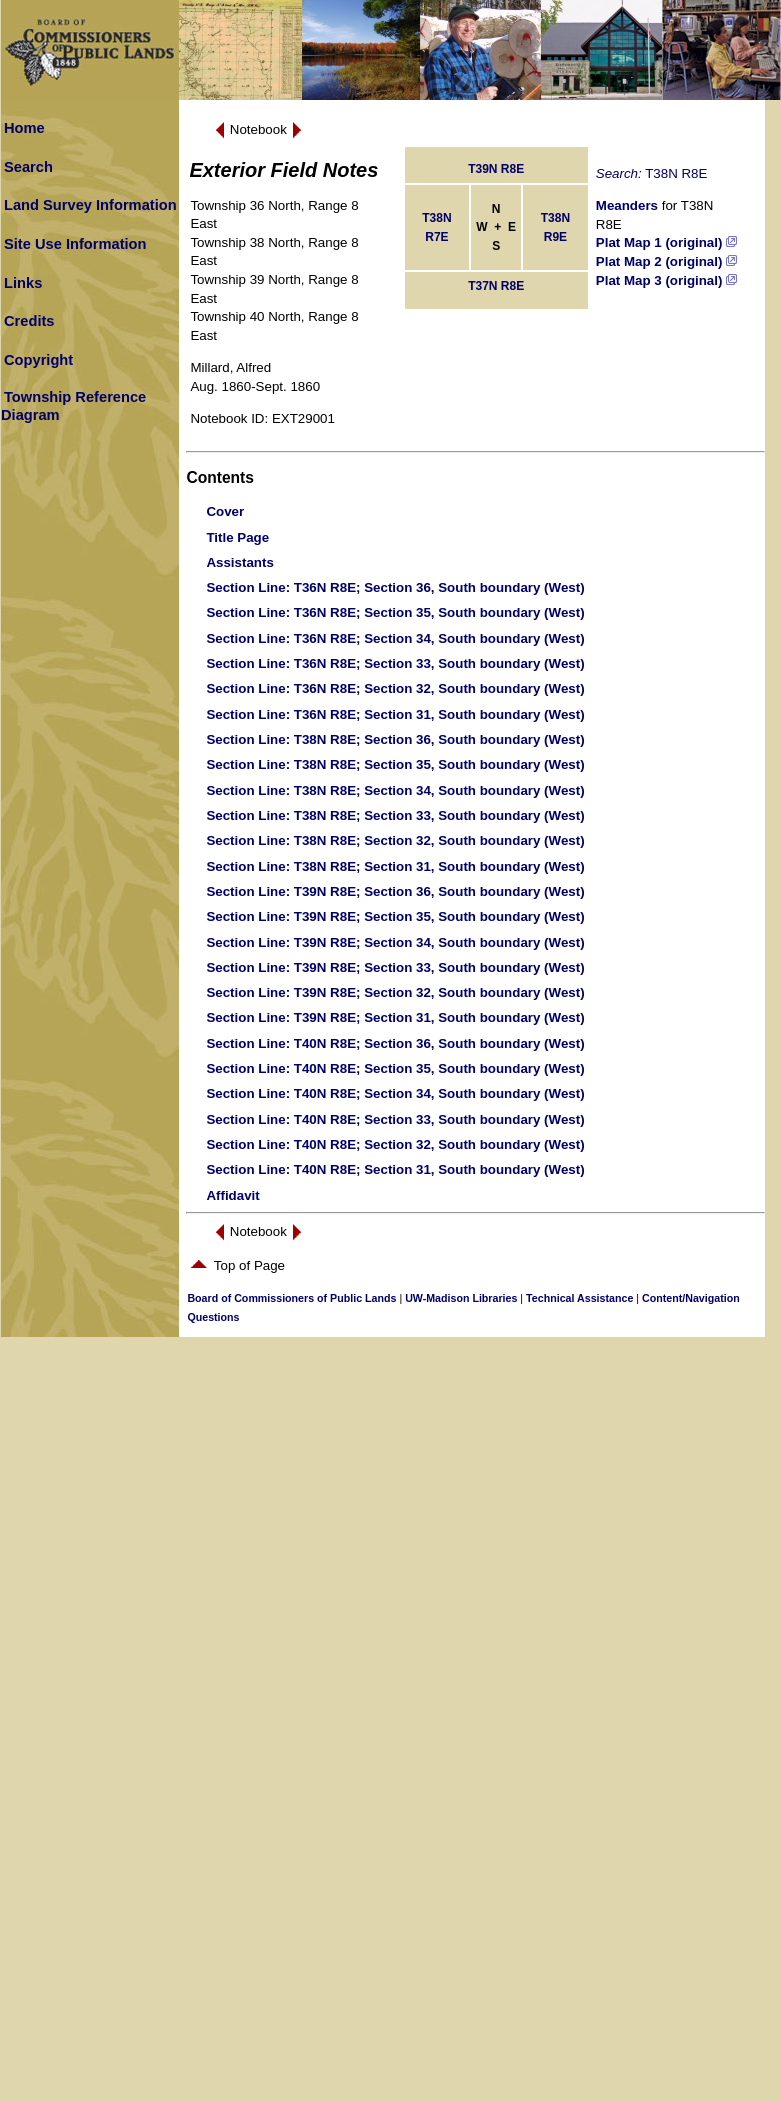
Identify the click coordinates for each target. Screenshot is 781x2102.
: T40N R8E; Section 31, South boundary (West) (395, 1169)
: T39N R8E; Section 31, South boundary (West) (395, 1017)
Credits (29, 321)
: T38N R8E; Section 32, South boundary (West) (395, 840)
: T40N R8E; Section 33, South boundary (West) (395, 1119)
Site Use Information (75, 244)
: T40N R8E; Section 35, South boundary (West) (395, 1068)
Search (28, 167)
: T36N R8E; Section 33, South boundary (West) (395, 663)
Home (24, 128)
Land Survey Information (90, 205)
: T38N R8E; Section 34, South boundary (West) (395, 790)
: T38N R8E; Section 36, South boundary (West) (395, 739)
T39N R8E (496, 169)
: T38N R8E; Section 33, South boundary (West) (395, 815)
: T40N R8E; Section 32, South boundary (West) (395, 1144)
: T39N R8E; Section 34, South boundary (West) (395, 942)
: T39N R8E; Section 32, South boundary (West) (395, 992)
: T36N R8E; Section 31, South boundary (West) (395, 714)
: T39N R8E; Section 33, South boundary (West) (395, 967)
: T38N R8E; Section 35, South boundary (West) (395, 764)
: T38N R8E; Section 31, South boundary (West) (395, 866)
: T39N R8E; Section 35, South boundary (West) (395, 916)
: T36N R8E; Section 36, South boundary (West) (395, 587)
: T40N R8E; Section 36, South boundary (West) (395, 1043)
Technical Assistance (579, 1298)
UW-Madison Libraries (461, 1298)
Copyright (38, 360)
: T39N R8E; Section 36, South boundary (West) (395, 891)
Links (23, 283)
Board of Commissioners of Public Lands (291, 1298)
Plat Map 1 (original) (666, 242)
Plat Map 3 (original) (666, 280)
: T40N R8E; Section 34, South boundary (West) (395, 1093)
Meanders (627, 205)
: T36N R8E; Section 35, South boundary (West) (395, 612)
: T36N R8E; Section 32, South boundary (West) (395, 688)
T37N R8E (496, 286)
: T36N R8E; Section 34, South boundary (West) (395, 638)
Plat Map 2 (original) (666, 261)
